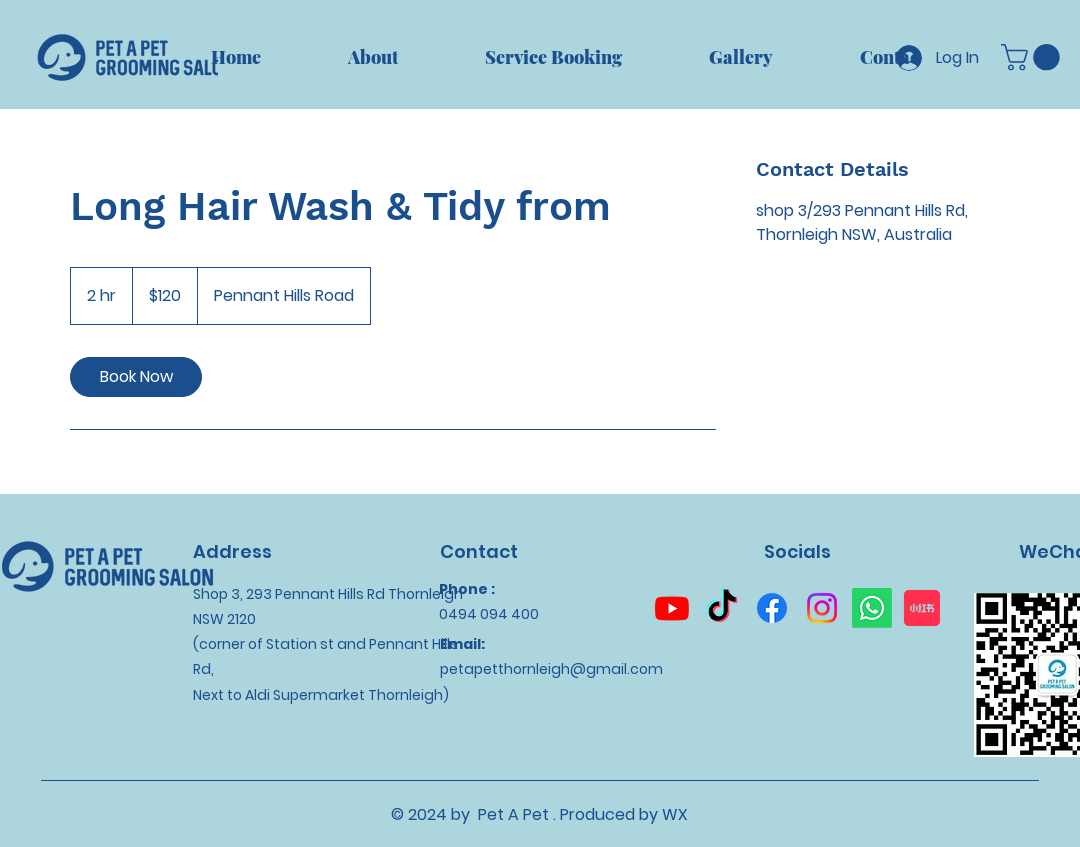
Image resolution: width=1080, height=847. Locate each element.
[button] (1033, 57)
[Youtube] (672, 608)
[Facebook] (772, 608)
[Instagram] (822, 608)
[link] (136, 377)
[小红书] (922, 608)
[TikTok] (722, 608)
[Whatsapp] (872, 608)
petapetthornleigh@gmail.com (551, 669)
